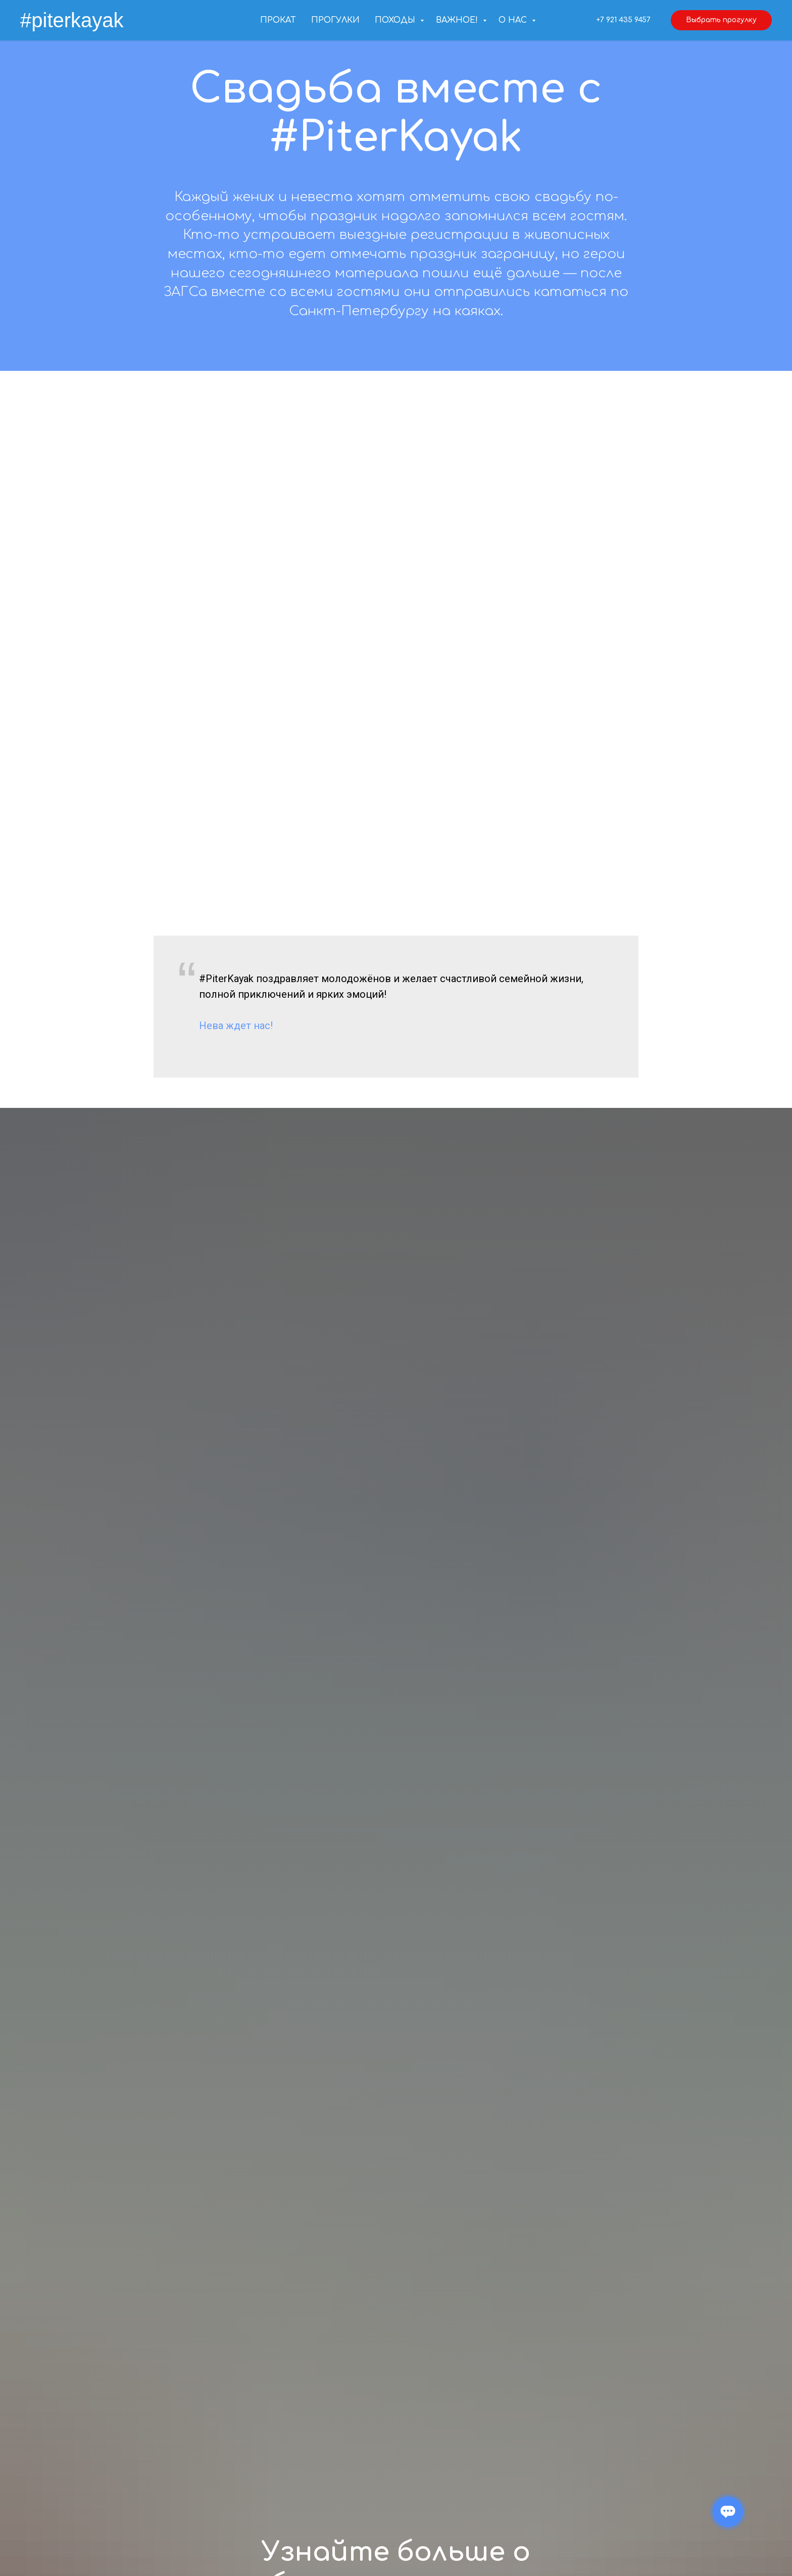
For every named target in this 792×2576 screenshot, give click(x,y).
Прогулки (335, 20)
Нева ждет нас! (236, 1421)
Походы (396, 20)
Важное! (458, 20)
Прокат (278, 20)
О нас (514, 20)
